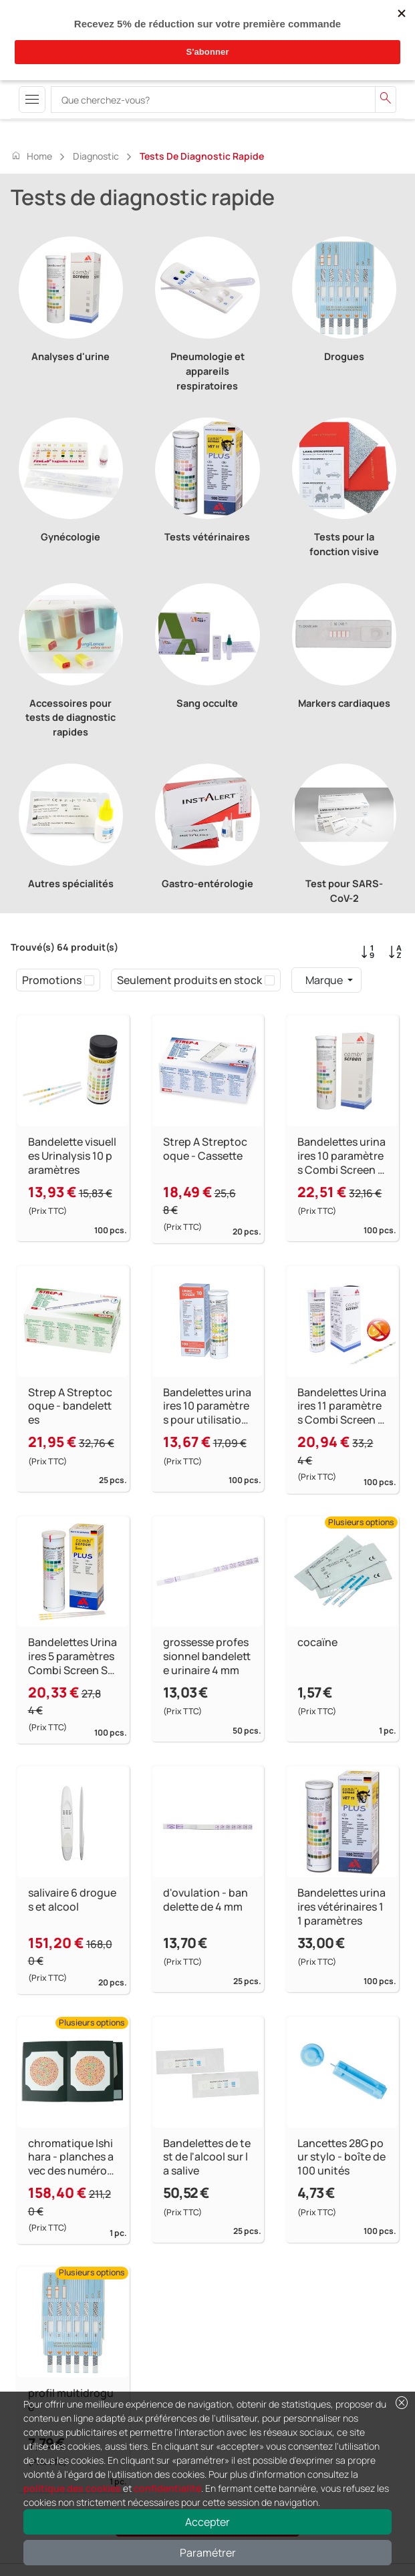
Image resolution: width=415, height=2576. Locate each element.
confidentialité (167, 2488)
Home (31, 155)
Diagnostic (96, 156)
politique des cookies (72, 2488)
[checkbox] (89, 980)
